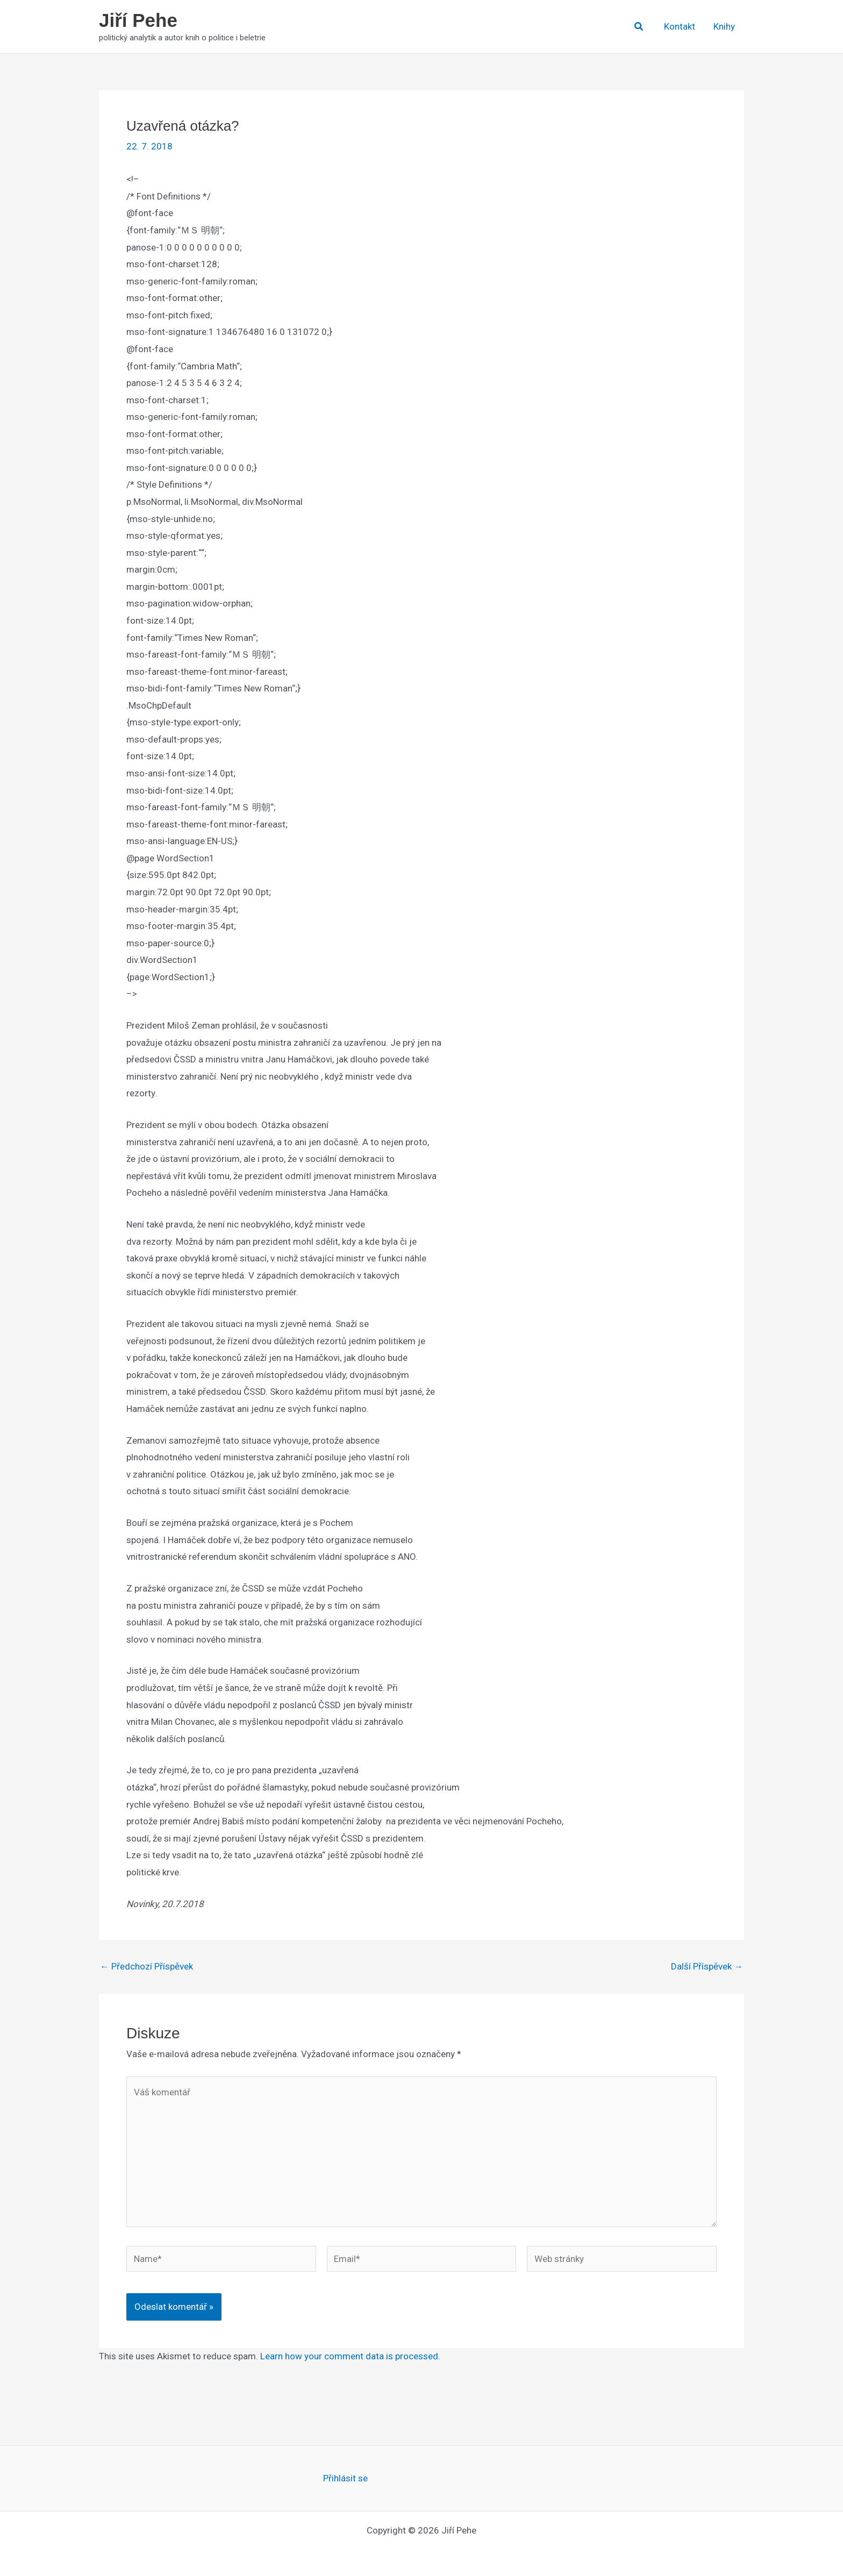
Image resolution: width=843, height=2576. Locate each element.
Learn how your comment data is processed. (350, 2356)
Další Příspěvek (707, 1966)
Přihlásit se (345, 2478)
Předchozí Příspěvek (146, 1966)
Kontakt (679, 26)
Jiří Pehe (138, 20)
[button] (639, 26)
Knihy (724, 26)
